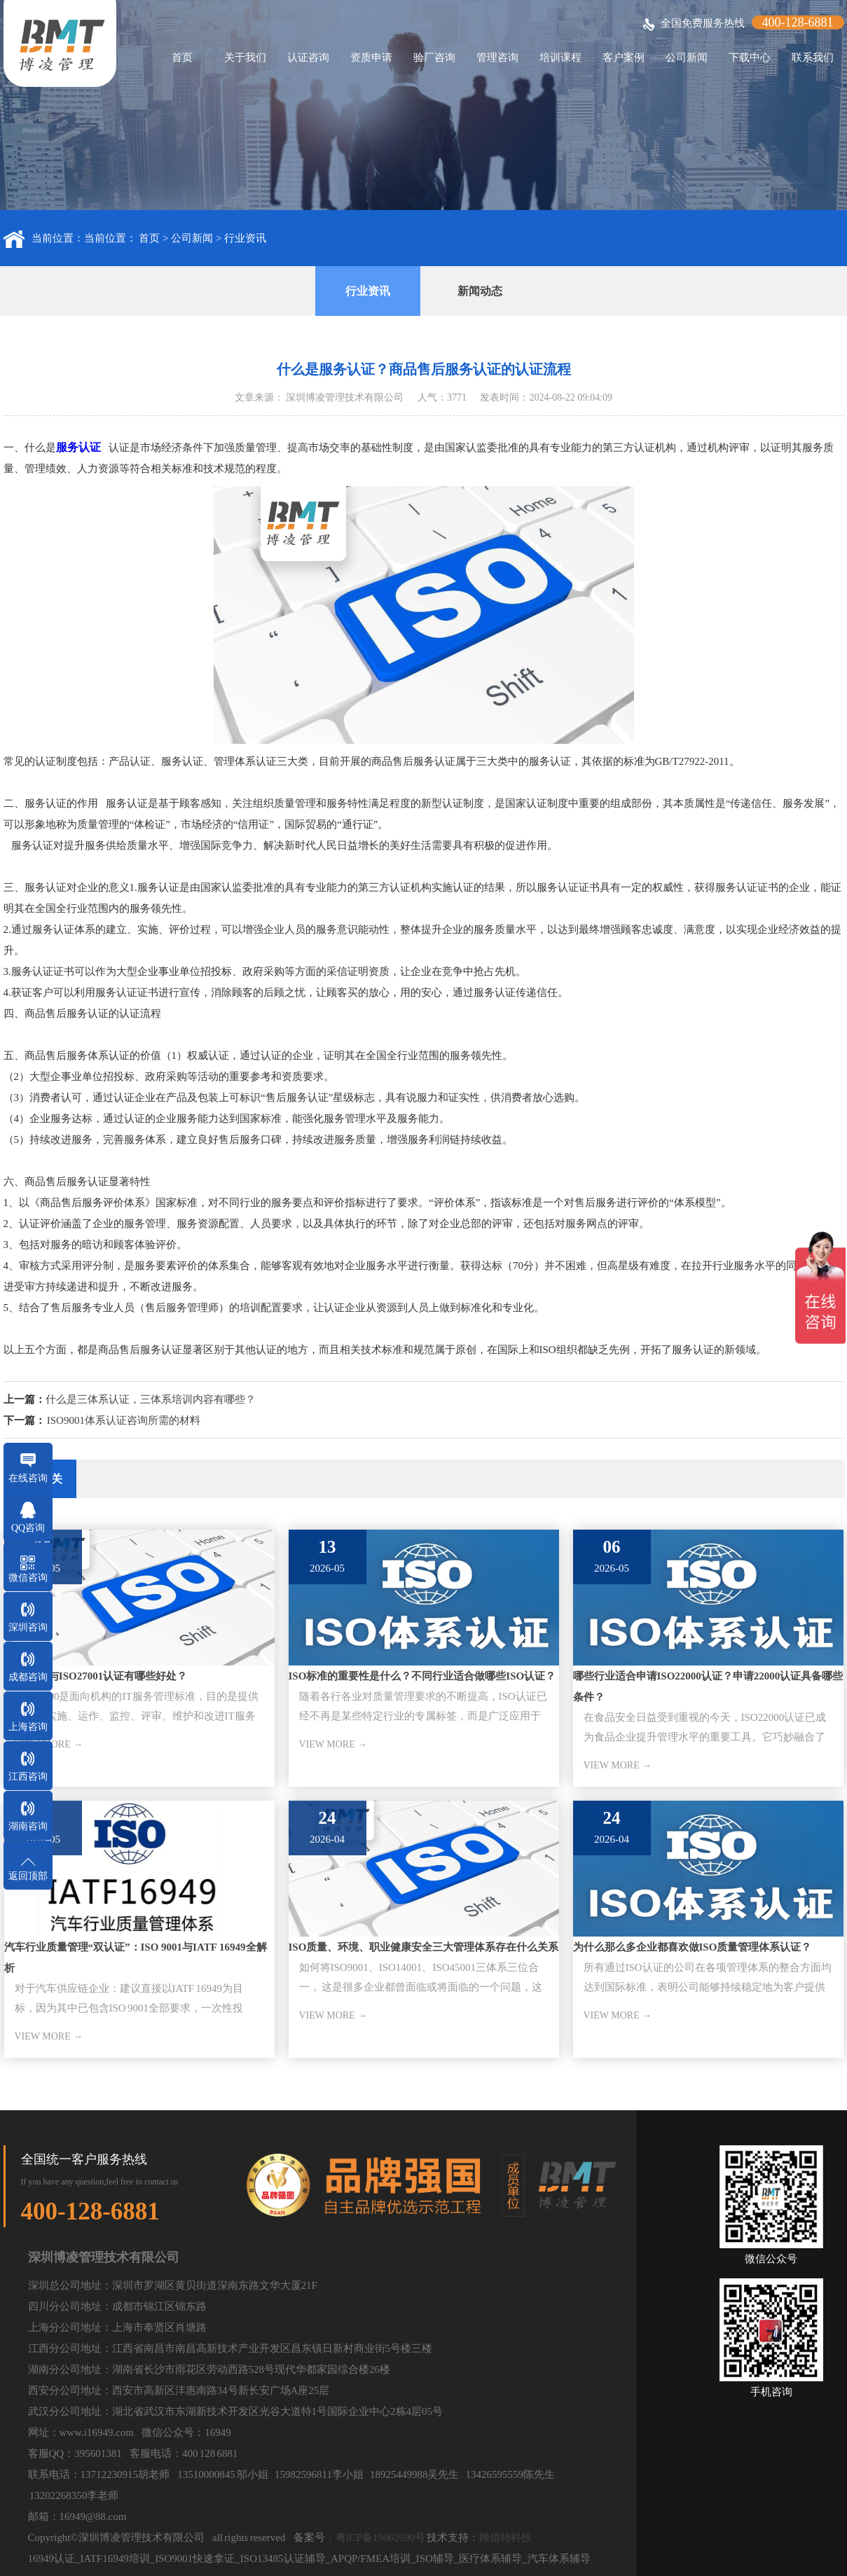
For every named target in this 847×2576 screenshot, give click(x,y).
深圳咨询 (28, 1627)
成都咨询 (28, 1677)
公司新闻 (687, 57)
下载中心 (750, 57)
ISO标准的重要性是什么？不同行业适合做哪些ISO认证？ (422, 1676)
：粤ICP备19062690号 (375, 2537)
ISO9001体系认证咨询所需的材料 (123, 1420)
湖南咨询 (28, 1826)
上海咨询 (28, 1727)
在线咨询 (28, 1478)
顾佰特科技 (505, 2537)
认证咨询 (308, 57)
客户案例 (623, 57)
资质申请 (371, 57)
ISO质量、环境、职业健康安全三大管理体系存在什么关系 (424, 1947)
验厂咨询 (434, 57)
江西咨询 (28, 1776)
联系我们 (813, 57)
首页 (182, 57)
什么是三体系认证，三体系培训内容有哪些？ (151, 1399)
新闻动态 (479, 291)
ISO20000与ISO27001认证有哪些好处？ (96, 1676)
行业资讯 (245, 238)
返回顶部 (28, 1876)
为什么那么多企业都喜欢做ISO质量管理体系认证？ (692, 1947)
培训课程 (560, 57)
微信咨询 (28, 1577)
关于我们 (245, 57)
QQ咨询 (28, 1528)
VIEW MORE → (333, 1744)
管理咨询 (497, 57)
